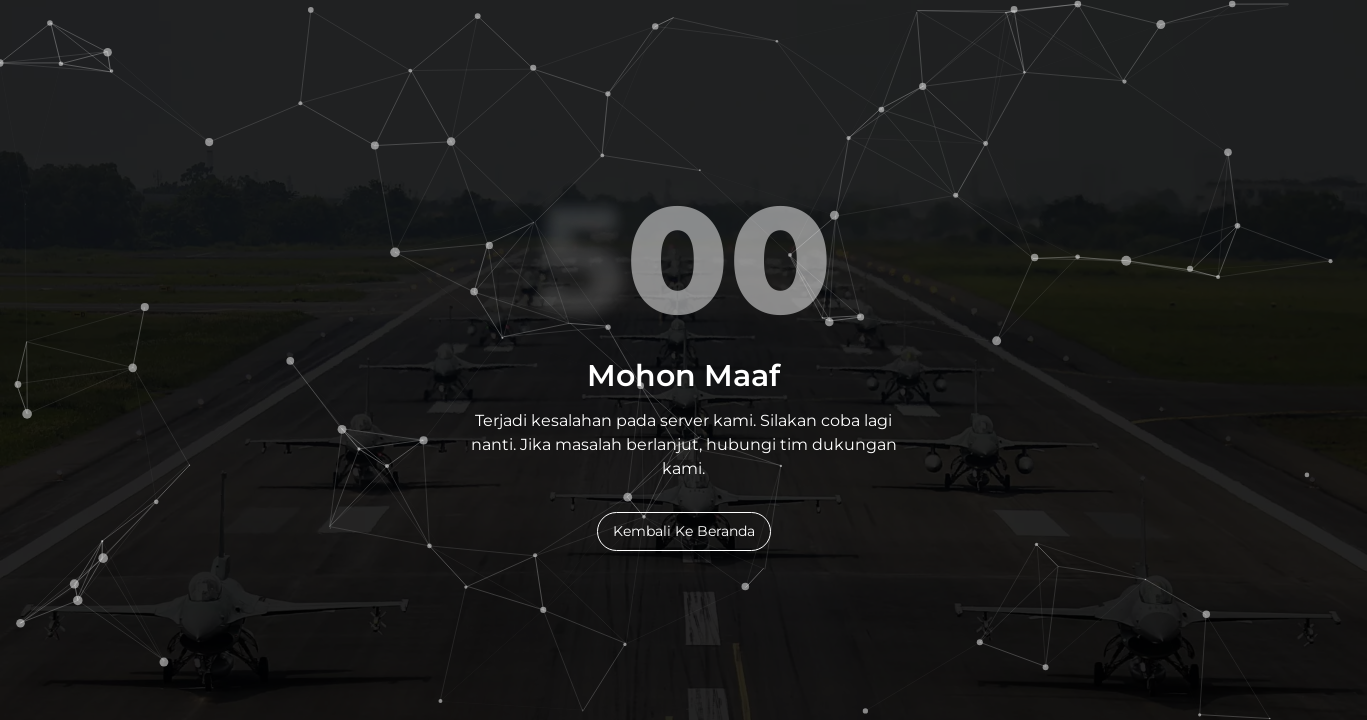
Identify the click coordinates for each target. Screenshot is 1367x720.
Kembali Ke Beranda (684, 531)
